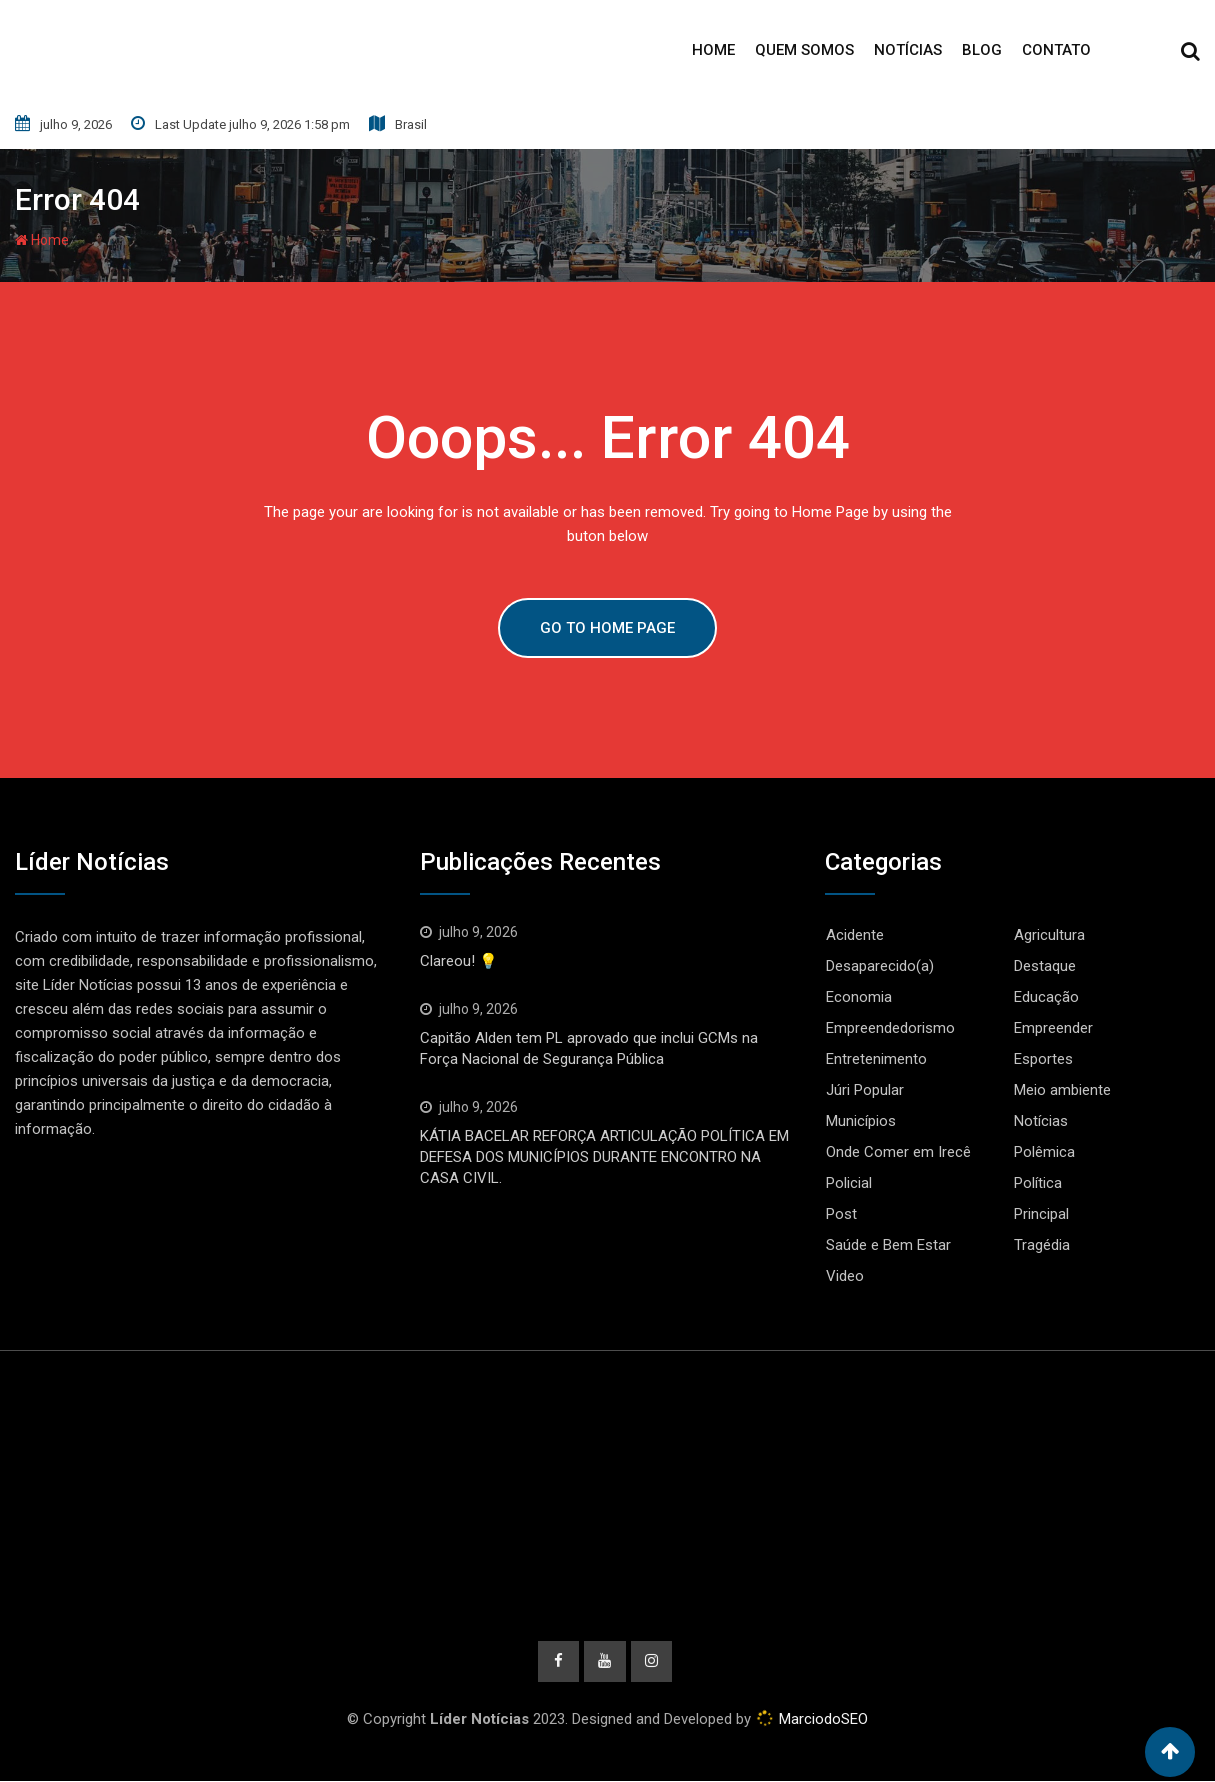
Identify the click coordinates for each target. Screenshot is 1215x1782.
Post (841, 1214)
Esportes (1043, 1059)
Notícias (908, 50)
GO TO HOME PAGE (607, 628)
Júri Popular (865, 1090)
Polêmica (1044, 1152)
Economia (859, 997)
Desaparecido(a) (880, 966)
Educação (1046, 997)
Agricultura (1049, 935)
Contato (1056, 50)
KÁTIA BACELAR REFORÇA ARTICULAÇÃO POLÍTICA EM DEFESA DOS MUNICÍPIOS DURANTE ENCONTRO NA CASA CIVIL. (604, 1157)
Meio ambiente (1062, 1090)
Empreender (1053, 1028)
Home (713, 50)
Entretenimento (876, 1059)
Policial (849, 1183)
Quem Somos (804, 50)
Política (1038, 1183)
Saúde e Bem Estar (888, 1245)
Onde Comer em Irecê (898, 1152)
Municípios (861, 1121)
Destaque (1045, 966)
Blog (982, 50)
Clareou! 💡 (459, 961)
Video (845, 1276)
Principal (1041, 1214)
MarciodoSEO (821, 1720)
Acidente (855, 935)
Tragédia (1042, 1245)
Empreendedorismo (890, 1028)
